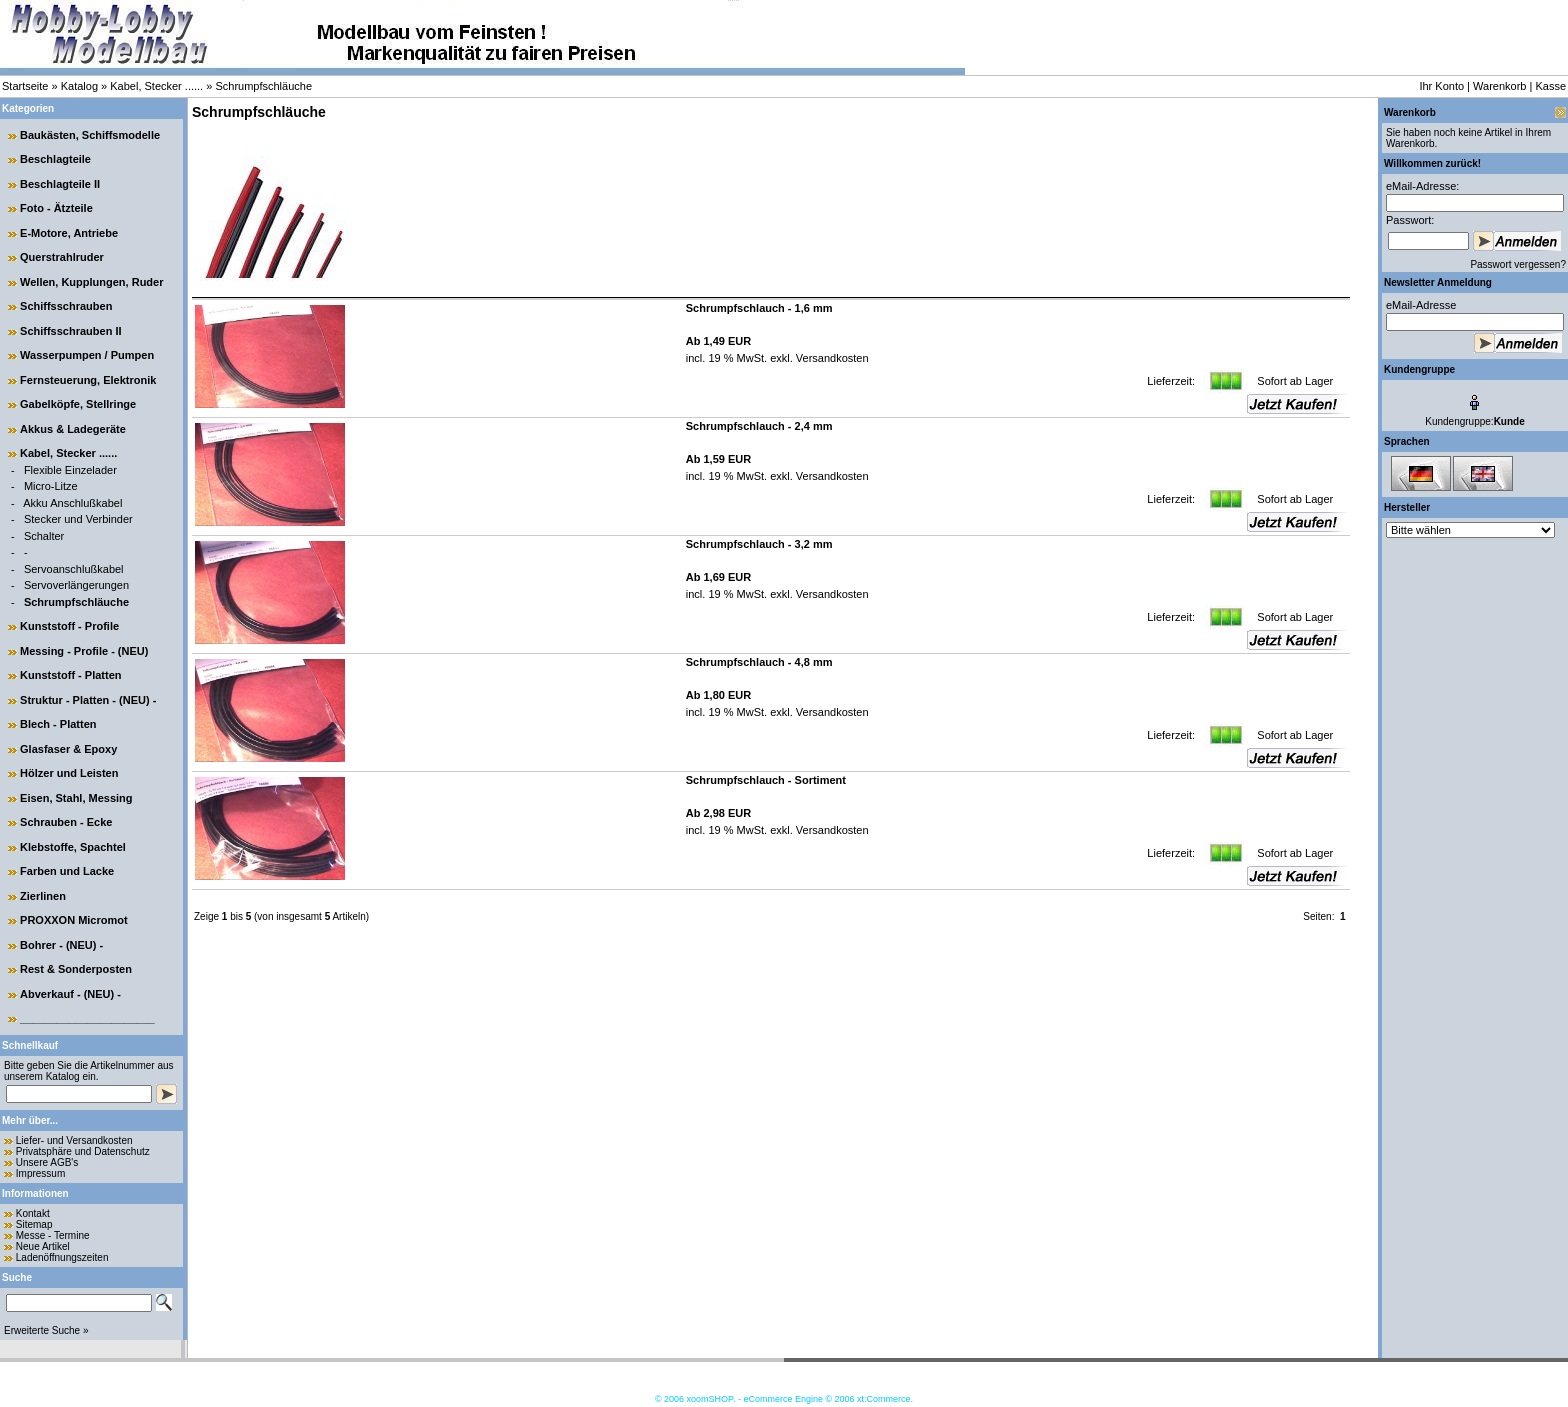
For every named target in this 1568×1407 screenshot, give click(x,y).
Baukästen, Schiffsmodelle (90, 135)
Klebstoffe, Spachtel (73, 847)
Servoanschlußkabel (74, 569)
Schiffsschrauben (66, 306)
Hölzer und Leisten (69, 773)
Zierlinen (43, 896)
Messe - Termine (53, 1235)
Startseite (25, 86)
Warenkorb (1499, 86)
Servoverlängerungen (76, 585)
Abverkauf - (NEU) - (70, 994)
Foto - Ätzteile (56, 208)
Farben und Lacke (67, 871)
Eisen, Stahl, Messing (76, 798)
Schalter (44, 536)
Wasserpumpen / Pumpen (87, 355)
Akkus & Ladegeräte (73, 429)
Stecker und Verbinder (78, 519)
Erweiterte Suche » (46, 1330)
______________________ (87, 1018)
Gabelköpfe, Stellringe (78, 404)
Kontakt (33, 1213)
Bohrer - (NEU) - (61, 945)
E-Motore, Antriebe (69, 233)
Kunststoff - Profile (69, 626)
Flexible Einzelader (70, 470)
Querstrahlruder (62, 257)
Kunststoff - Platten (70, 675)
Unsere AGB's (47, 1162)
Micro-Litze (51, 486)
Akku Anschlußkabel (72, 503)
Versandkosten (831, 358)
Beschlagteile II (60, 184)
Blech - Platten (58, 724)
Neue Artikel (43, 1246)
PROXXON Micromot (74, 920)
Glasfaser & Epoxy (68, 749)
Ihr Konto (1441, 86)
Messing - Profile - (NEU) (84, 651)
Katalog (79, 86)
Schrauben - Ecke (66, 822)
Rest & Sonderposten (76, 969)
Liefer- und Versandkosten (74, 1140)
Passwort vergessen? (1518, 264)
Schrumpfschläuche (263, 86)
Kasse (1550, 86)
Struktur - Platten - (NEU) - (88, 700)
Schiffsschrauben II (70, 331)
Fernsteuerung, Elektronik (88, 380)
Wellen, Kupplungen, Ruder (91, 282)
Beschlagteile (55, 159)
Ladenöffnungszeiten (62, 1257)
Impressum (40, 1173)
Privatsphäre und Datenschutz (83, 1151)
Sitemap (34, 1224)
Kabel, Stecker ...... (156, 86)
